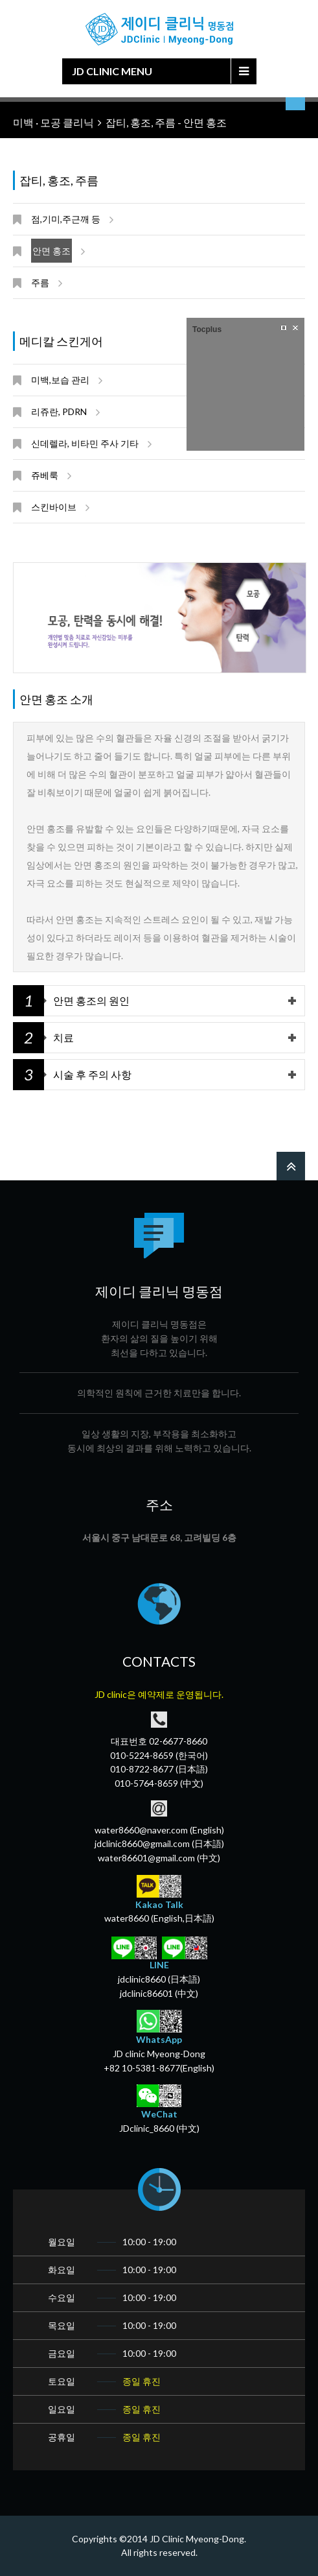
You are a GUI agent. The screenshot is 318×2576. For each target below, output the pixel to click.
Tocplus (206, 329)
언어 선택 (295, 103)
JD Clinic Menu (112, 71)
